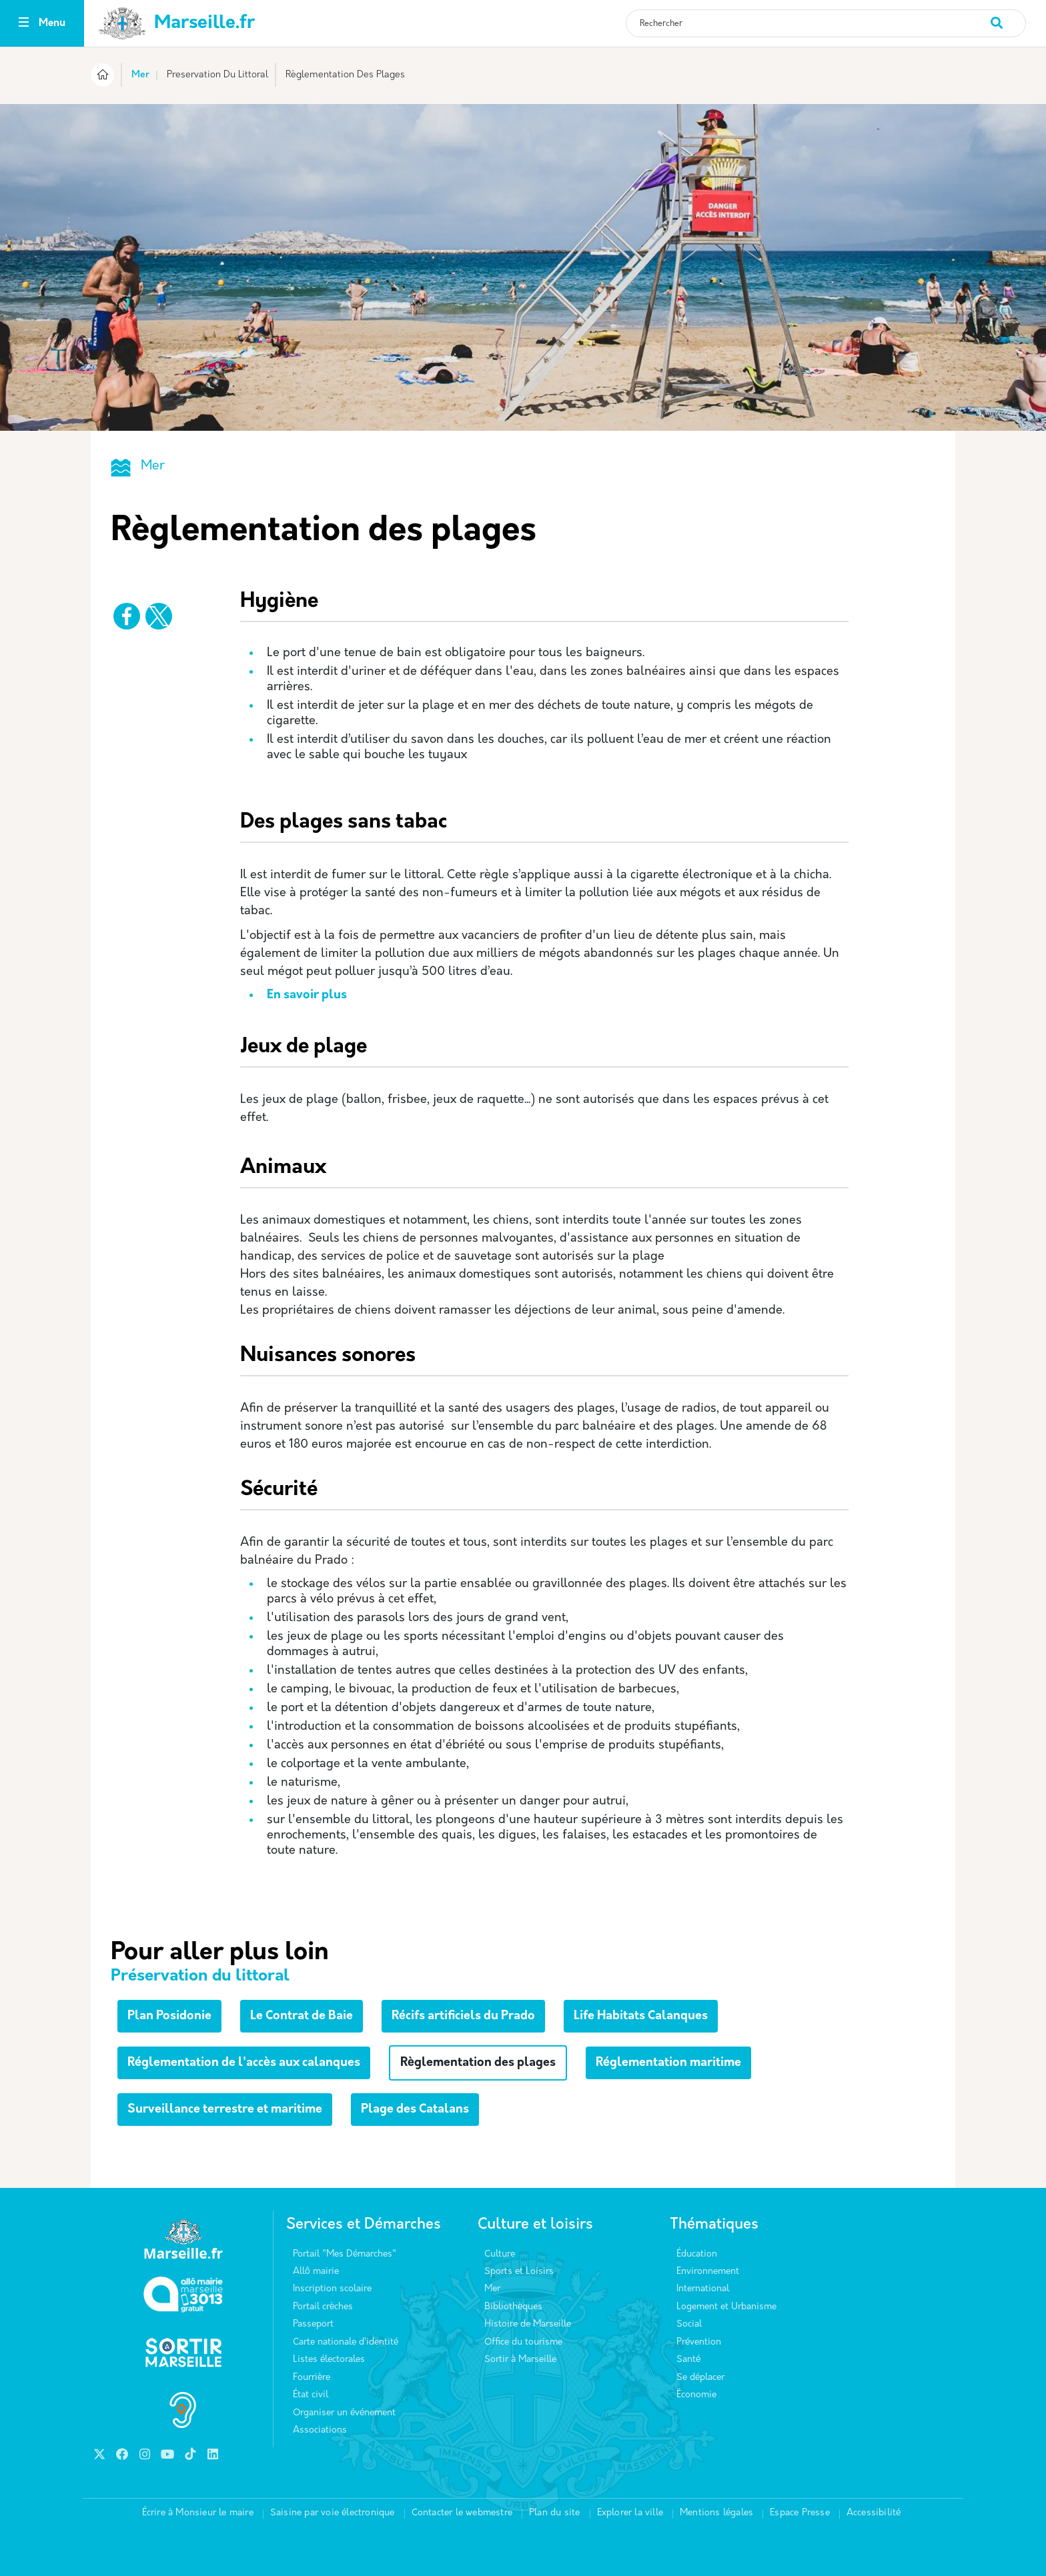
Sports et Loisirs (519, 2271)
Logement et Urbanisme (726, 2307)
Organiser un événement (344, 2413)
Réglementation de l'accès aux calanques (243, 2063)
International (702, 2289)
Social (689, 2324)
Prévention (698, 2342)
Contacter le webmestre (462, 2513)
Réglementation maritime (668, 2063)
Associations (320, 2430)
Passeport (313, 2324)
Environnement (707, 2271)
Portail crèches (323, 2307)
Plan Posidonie (169, 2016)
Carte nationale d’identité (345, 2342)
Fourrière (311, 2377)
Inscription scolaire (332, 2289)
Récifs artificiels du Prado (463, 2016)
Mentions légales (716, 2513)
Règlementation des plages (478, 2063)
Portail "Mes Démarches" (344, 2254)
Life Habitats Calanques (641, 2016)
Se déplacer (700, 2377)
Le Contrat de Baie (301, 2016)
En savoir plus (307, 995)
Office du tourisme (523, 2342)
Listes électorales (329, 2359)
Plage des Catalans (415, 2109)
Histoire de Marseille (527, 2324)
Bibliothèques (513, 2307)
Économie (696, 2395)
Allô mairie (316, 2271)
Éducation (696, 2254)
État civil (310, 2395)
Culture (499, 2254)
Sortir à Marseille (520, 2359)
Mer (140, 75)
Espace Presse (800, 2513)
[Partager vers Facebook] (126, 616)
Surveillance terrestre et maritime (224, 2109)
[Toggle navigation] (24, 23)
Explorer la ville (630, 2513)
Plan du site (554, 2513)
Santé (688, 2359)
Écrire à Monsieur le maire (197, 2513)
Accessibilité (874, 2513)
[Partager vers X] (158, 616)
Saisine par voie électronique (332, 2513)
